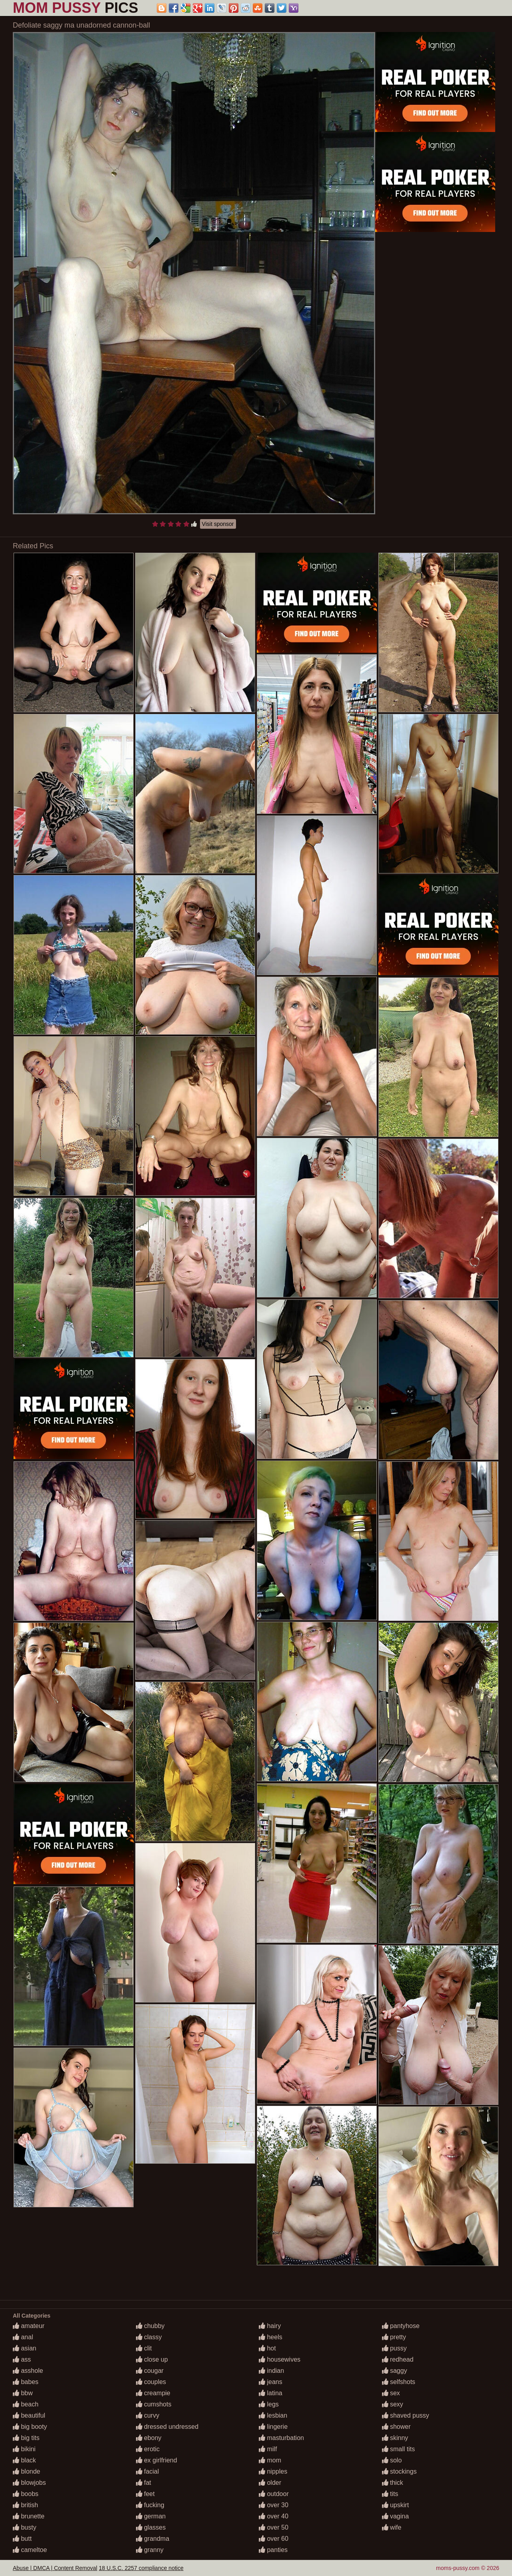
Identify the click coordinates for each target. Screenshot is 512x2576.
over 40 (273, 2516)
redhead (398, 2359)
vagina (395, 2516)
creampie (153, 2393)
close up (152, 2359)
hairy (270, 2325)
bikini (24, 2449)
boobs (25, 2493)
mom (270, 2460)
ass (22, 2359)
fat (143, 2482)
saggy (394, 2370)
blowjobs (29, 2482)
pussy (394, 2348)
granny (150, 2549)
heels (270, 2337)
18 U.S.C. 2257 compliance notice (141, 2568)
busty (24, 2527)
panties (273, 2549)
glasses (151, 2527)
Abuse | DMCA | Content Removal (55, 2568)
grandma (153, 2538)
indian (271, 2370)
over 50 (273, 2527)
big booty (30, 2426)
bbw (23, 2393)
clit (144, 2348)
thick (392, 2482)
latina (270, 2393)
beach (25, 2404)
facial (147, 2471)
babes (25, 2381)
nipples (273, 2471)
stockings (399, 2471)
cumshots (154, 2404)
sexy (392, 2404)
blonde (26, 2471)
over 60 (273, 2538)
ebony (149, 2437)
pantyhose (401, 2325)
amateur (28, 2325)
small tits (398, 2449)
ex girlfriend (156, 2460)
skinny (395, 2437)
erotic (148, 2449)
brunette (28, 2516)
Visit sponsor (218, 524)
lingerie (273, 2426)
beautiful (29, 2415)
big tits (26, 2437)
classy (149, 2337)
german (151, 2516)
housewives (279, 2359)
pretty (394, 2337)
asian (24, 2348)
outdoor (274, 2493)
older (270, 2482)
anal (23, 2337)
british (25, 2505)
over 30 (273, 2505)
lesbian (273, 2415)
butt (22, 2538)
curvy (148, 2415)
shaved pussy (405, 2415)
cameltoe (30, 2549)
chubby (150, 2325)
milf (268, 2449)
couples (151, 2381)
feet (145, 2493)
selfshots (399, 2381)
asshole (28, 2370)
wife (392, 2527)
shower (396, 2426)
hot (267, 2348)
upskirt (395, 2505)
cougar (150, 2370)
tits (390, 2493)
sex (391, 2393)
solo (392, 2460)
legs (269, 2404)
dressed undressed (167, 2426)
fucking (150, 2505)
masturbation (281, 2437)
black (24, 2460)
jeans (270, 2381)
